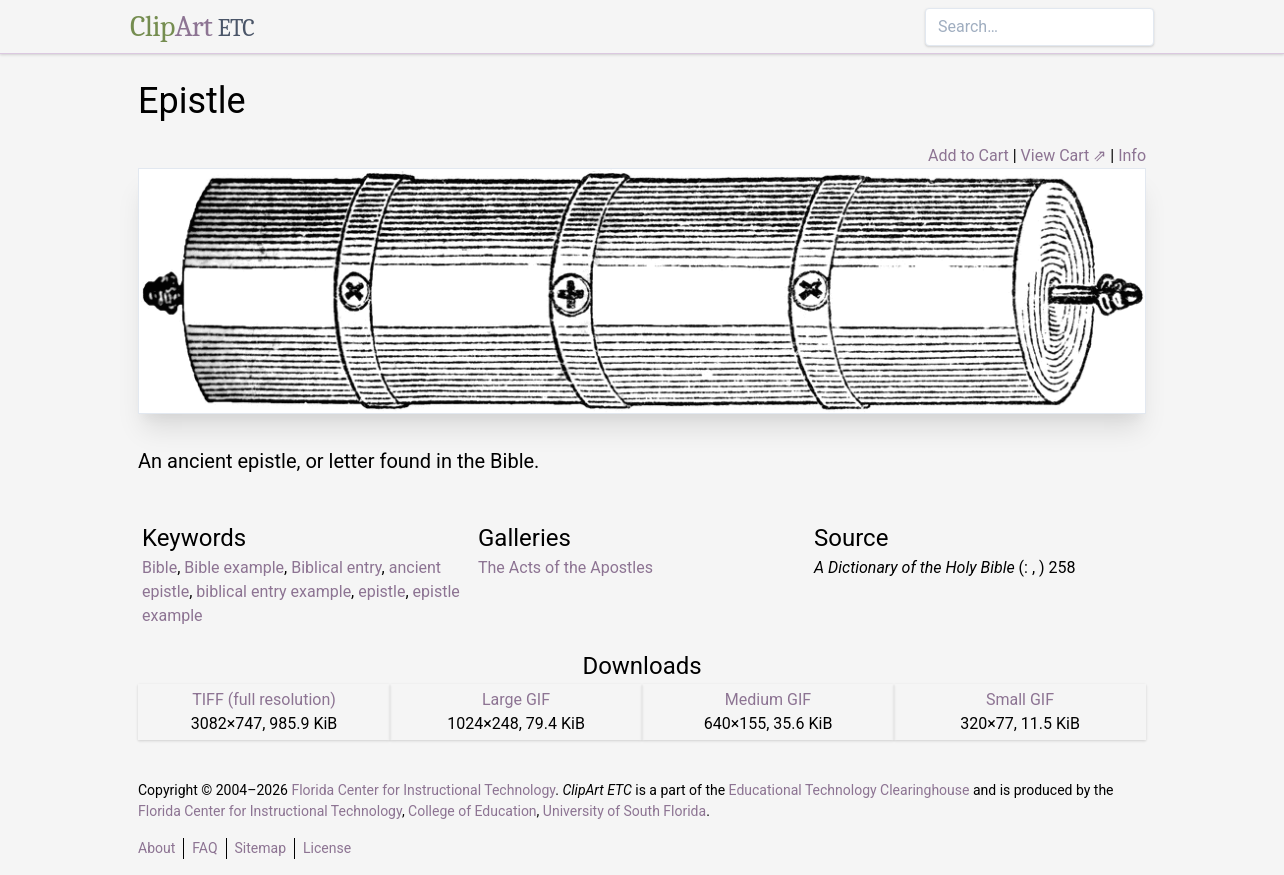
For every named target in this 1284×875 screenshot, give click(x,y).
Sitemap (260, 848)
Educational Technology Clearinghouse (849, 790)
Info (1132, 155)
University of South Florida (624, 811)
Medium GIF (768, 699)
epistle (381, 591)
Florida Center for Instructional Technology (423, 790)
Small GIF (1020, 699)
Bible (159, 567)
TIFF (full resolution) (264, 699)
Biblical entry (336, 567)
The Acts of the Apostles (565, 567)
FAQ (204, 848)
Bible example (234, 567)
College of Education (472, 811)
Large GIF (516, 699)
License (327, 848)
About (156, 848)
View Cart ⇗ (1064, 155)
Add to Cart (968, 155)
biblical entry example (273, 591)
